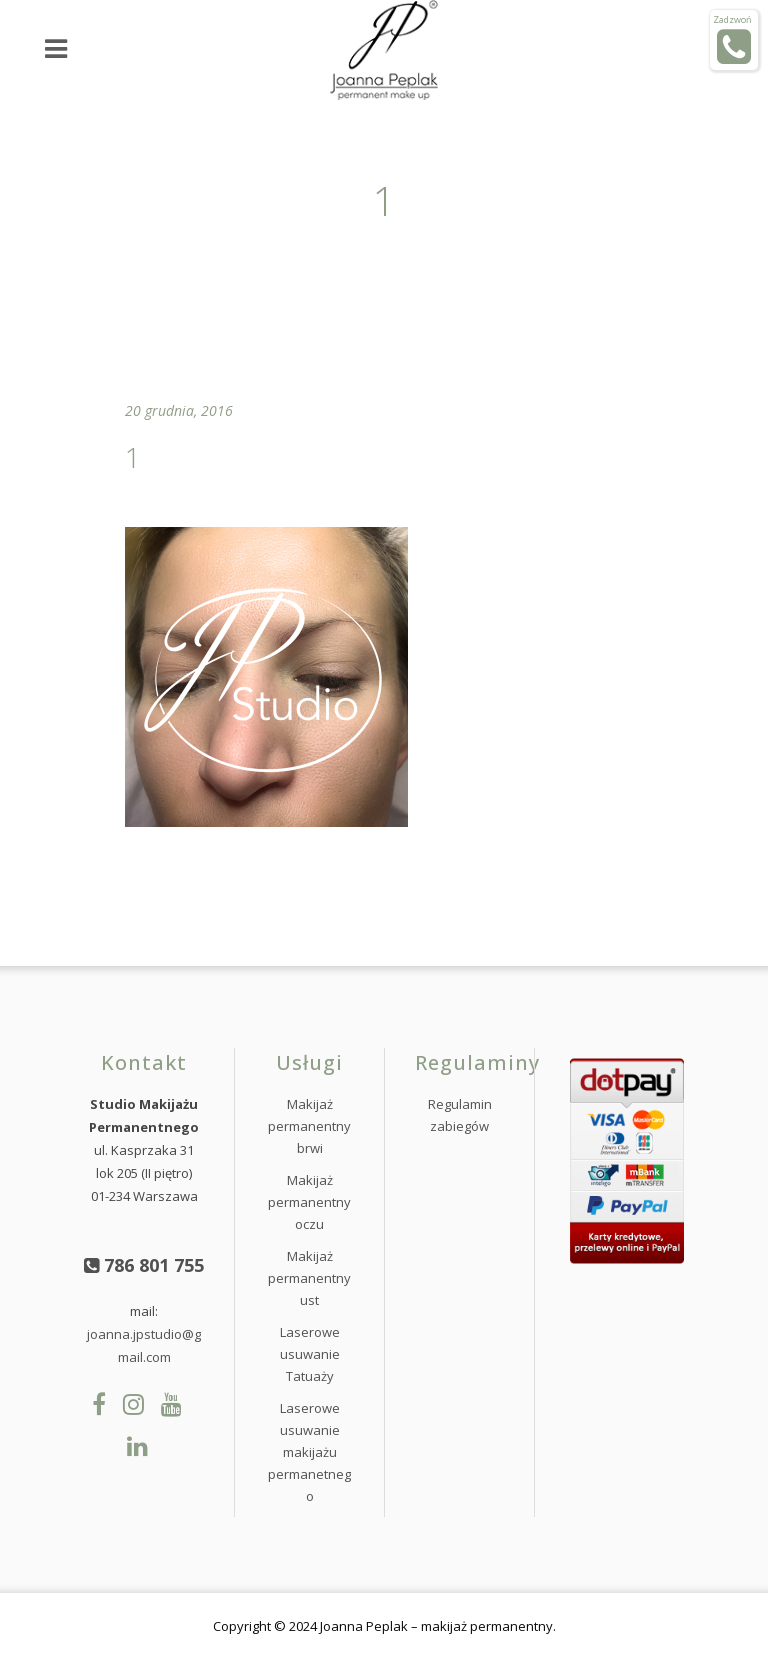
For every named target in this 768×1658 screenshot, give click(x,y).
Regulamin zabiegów (460, 1115)
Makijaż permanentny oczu (309, 1202)
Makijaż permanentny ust (309, 1278)
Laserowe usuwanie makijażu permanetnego (309, 1452)
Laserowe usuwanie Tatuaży (310, 1354)
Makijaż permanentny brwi (309, 1126)
